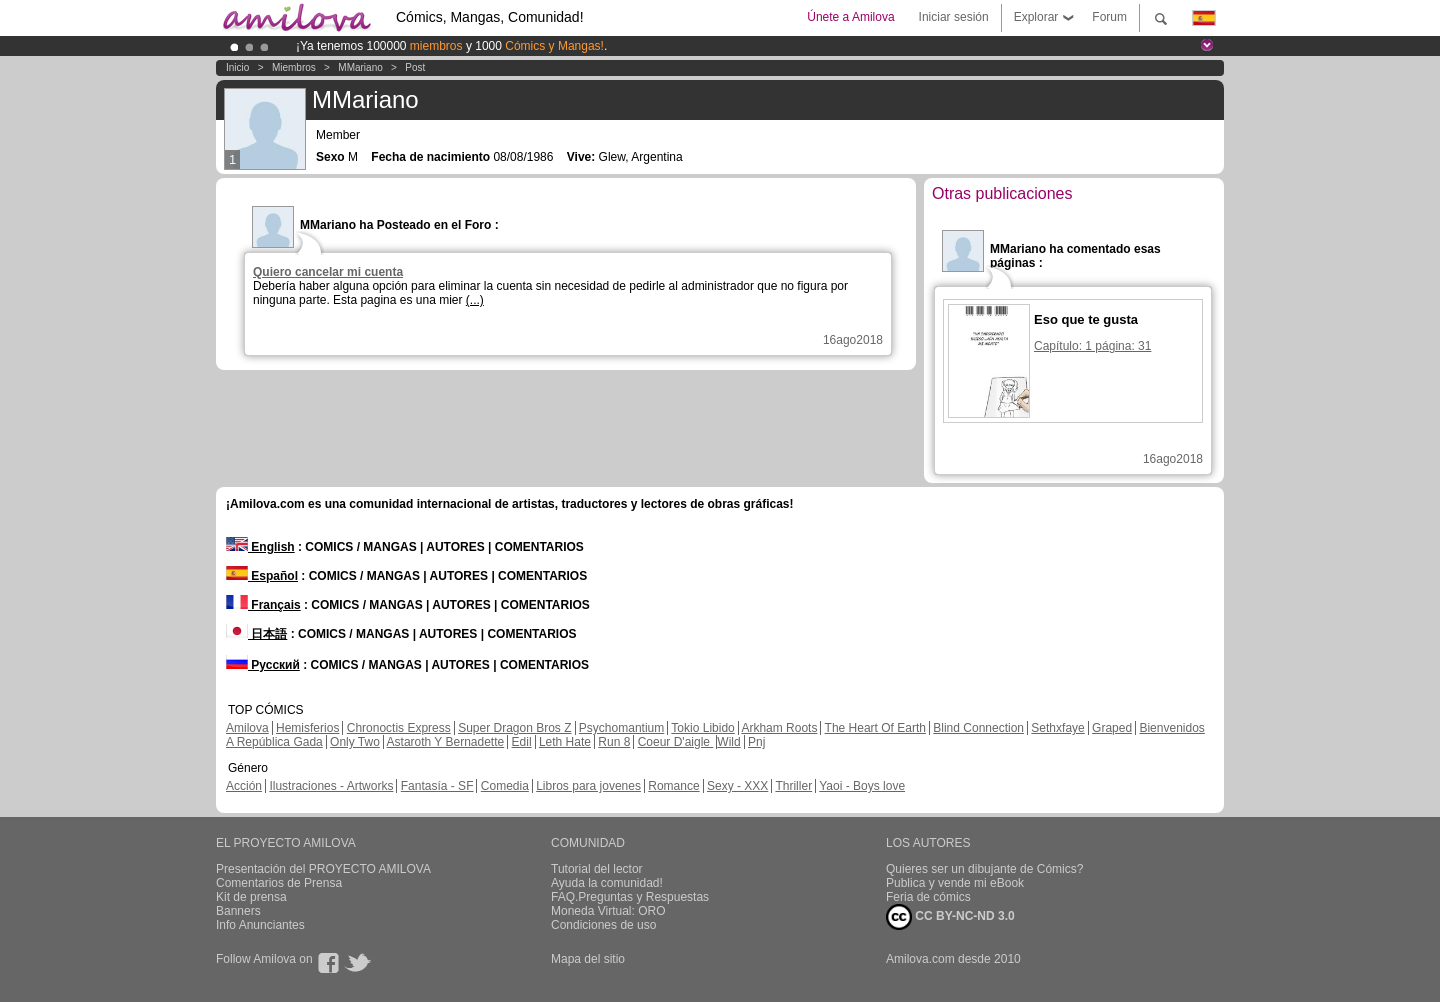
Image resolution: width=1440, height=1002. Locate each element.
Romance (673, 786)
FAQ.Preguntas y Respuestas (630, 897)
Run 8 (614, 742)
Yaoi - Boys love (862, 786)
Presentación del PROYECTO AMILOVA (323, 869)
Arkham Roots (779, 728)
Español (262, 576)
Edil (522, 742)
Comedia (505, 786)
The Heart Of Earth (875, 728)
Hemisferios (307, 728)
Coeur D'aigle (676, 742)
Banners (238, 911)
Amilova (247, 728)
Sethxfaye (1057, 728)
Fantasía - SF (437, 786)
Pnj (756, 742)
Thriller (793, 786)
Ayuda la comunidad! (607, 883)
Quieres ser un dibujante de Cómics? (984, 869)
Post (415, 67)
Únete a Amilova (850, 17)
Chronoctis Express (399, 728)
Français (263, 605)
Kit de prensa (251, 897)
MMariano (360, 67)
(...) (475, 300)
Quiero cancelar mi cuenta (328, 272)
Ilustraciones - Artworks (331, 786)
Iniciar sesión (954, 17)
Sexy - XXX (737, 786)
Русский (263, 665)
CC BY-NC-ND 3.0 (950, 917)
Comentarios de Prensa (279, 883)
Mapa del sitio (588, 959)
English (260, 547)
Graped (1112, 728)
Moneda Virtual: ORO (608, 911)
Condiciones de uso (603, 925)
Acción (244, 786)
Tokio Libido (702, 728)
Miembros (294, 67)
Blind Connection (978, 728)
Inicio (237, 67)
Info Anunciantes (260, 925)
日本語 (256, 634)
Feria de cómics (928, 897)
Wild (728, 742)
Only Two (355, 742)
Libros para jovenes (588, 786)
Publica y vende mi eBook (955, 883)
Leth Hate (565, 742)
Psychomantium (621, 728)
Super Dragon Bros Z (514, 728)
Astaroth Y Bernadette (446, 742)
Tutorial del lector (597, 869)
